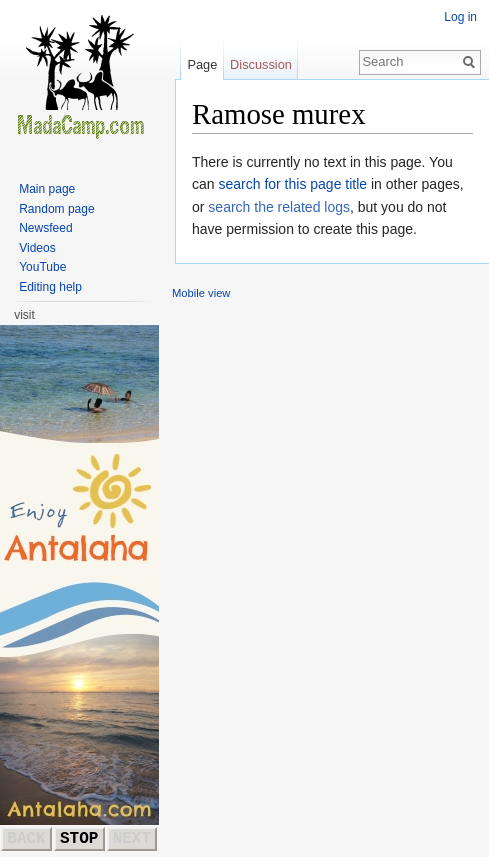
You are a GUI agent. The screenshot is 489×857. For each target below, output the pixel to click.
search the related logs (279, 207)
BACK (26, 839)
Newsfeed (45, 228)
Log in (460, 17)
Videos (37, 248)
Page (202, 64)
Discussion (261, 64)
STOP (79, 839)
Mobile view (201, 293)
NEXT (132, 839)
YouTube (42, 267)
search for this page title (292, 184)
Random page (56, 209)
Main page (47, 189)
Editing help (50, 287)
